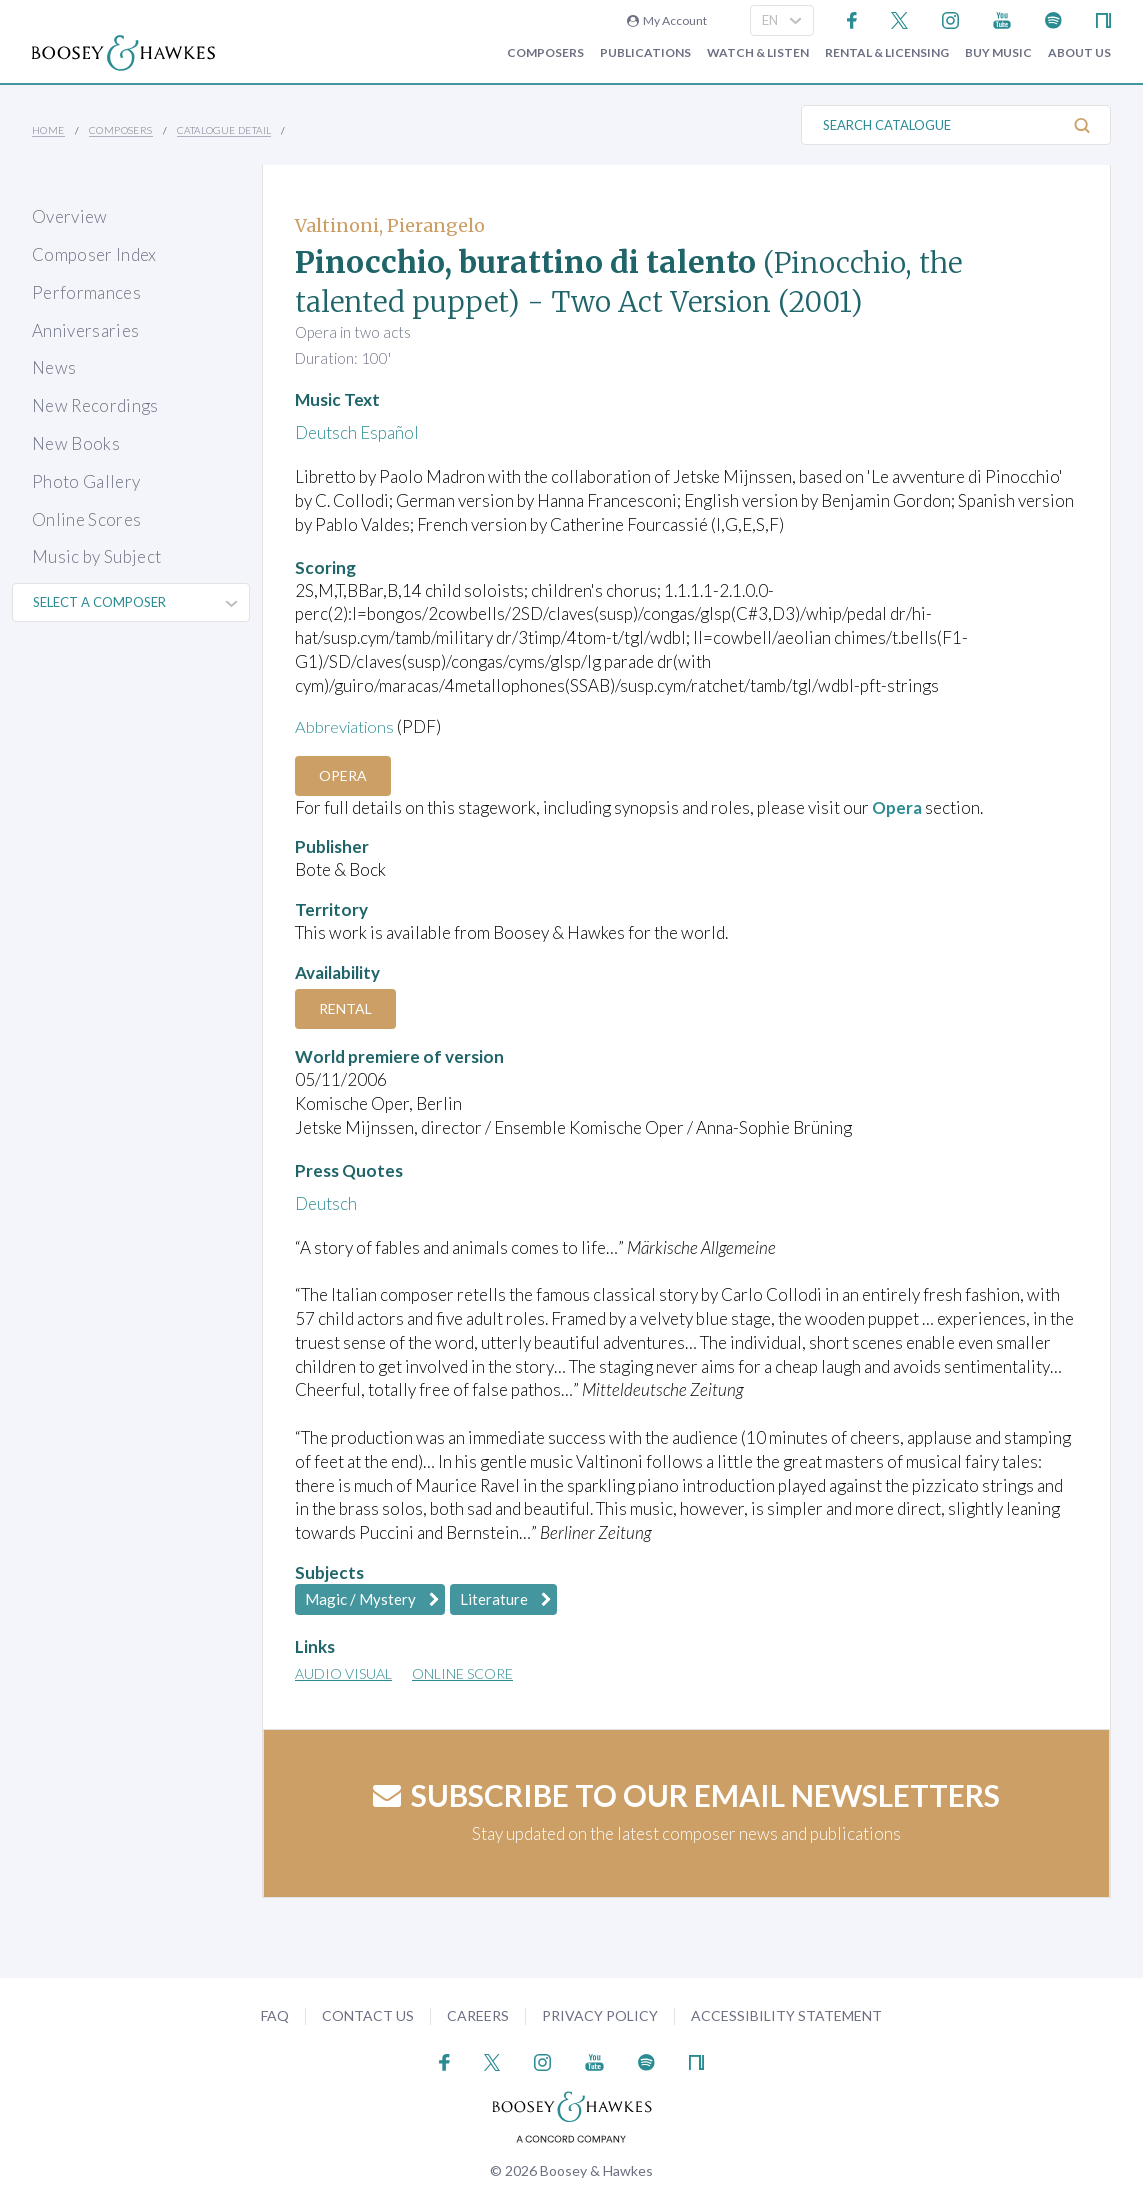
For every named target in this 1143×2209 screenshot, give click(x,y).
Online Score (462, 1673)
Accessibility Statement (786, 2015)
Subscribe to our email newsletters (686, 1794)
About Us (1079, 53)
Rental (347, 1008)
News (54, 367)
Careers (478, 2015)
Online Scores (86, 519)
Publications (645, 53)
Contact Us (368, 2015)
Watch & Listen (758, 53)
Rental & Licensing (887, 53)
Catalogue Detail (224, 130)
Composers (545, 53)
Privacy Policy (600, 2015)
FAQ (275, 2015)
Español (389, 432)
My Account (667, 20)
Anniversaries (85, 330)
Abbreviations (347, 726)
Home (48, 130)
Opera (345, 774)
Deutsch (326, 432)
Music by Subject (96, 556)
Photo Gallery (86, 481)
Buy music (998, 53)
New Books (76, 443)
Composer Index (94, 254)
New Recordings (95, 405)
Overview (70, 216)
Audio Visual (343, 1673)
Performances (86, 292)
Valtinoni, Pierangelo (390, 225)
